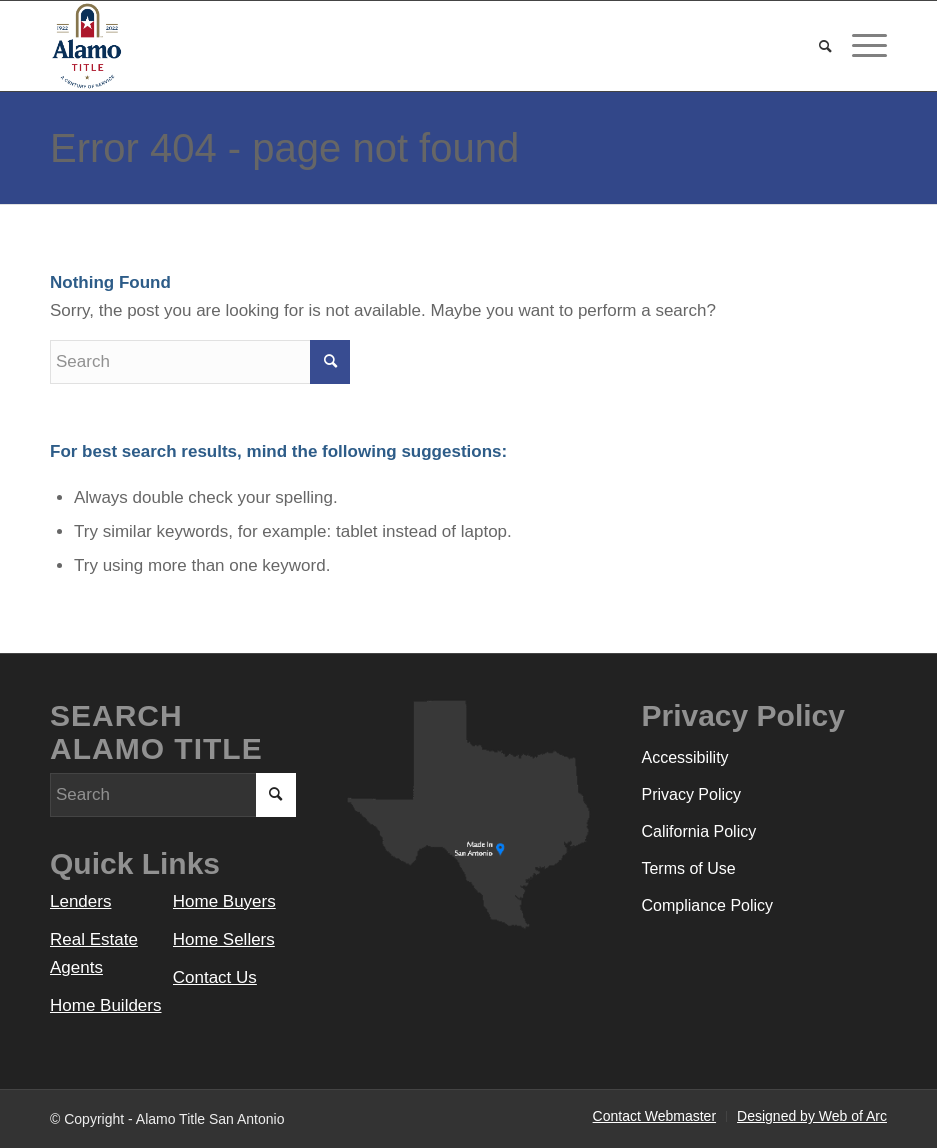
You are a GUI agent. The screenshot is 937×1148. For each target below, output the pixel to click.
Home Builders (106, 1005)
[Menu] (859, 46)
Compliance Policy (707, 905)
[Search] (815, 46)
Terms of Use (688, 868)
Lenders (80, 901)
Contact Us (215, 977)
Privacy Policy (691, 794)
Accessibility (684, 757)
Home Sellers (224, 939)
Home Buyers (224, 901)
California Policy (698, 831)
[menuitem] (815, 46)
